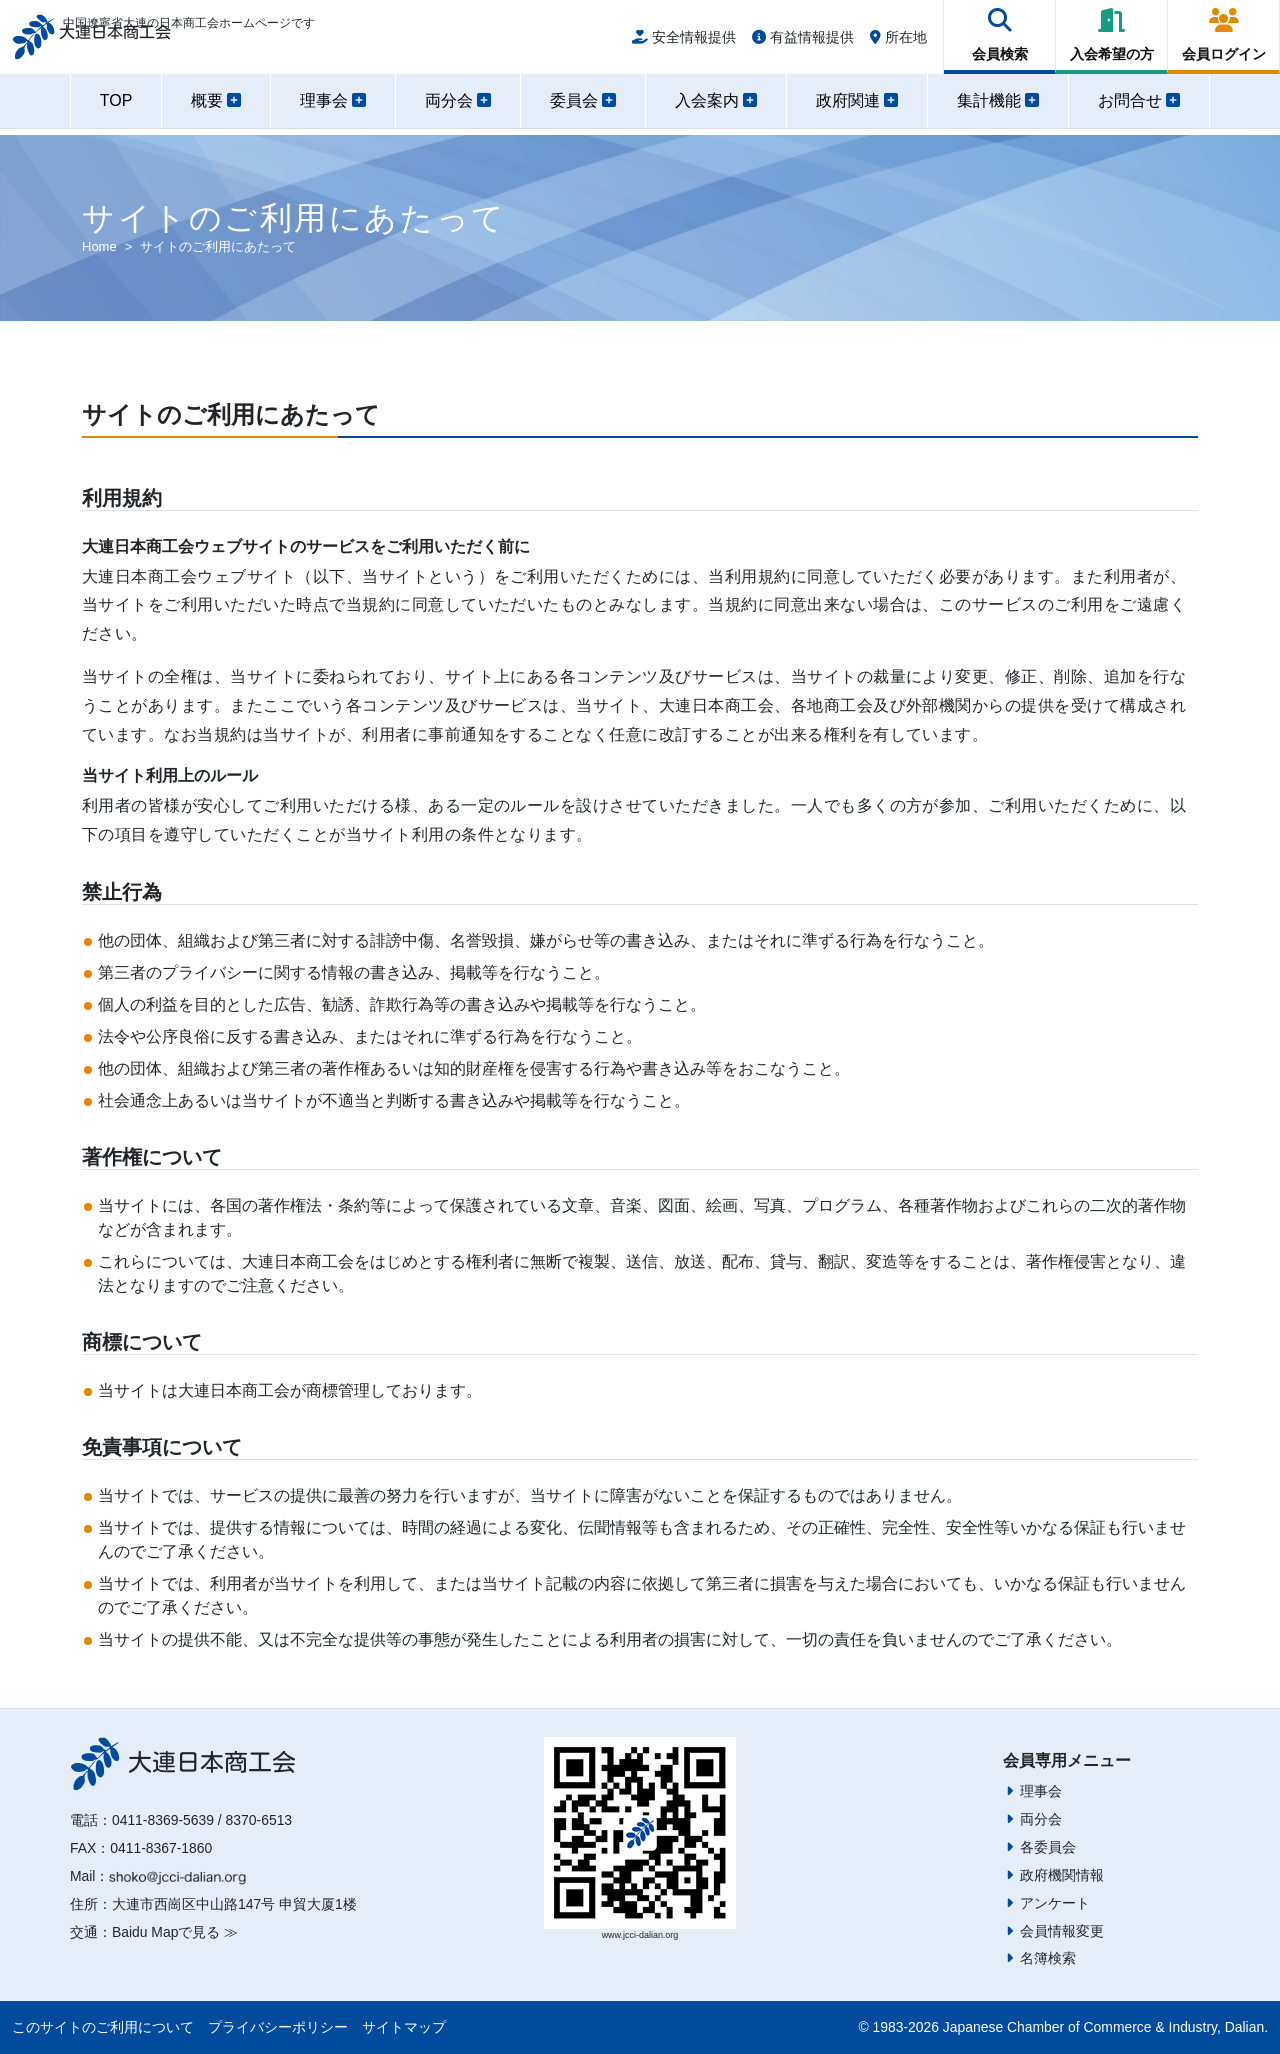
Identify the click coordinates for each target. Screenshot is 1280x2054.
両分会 (1041, 1819)
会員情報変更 (1062, 1931)
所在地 (898, 42)
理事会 (1041, 1791)
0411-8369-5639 (163, 1820)
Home (99, 246)
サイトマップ (404, 2027)
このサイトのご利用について (103, 2027)
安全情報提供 (684, 42)
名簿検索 (1048, 1958)
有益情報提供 (803, 42)
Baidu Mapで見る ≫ (175, 1932)
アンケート (1055, 1903)
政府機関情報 (1062, 1875)
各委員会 (1048, 1847)
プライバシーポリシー (278, 2027)
